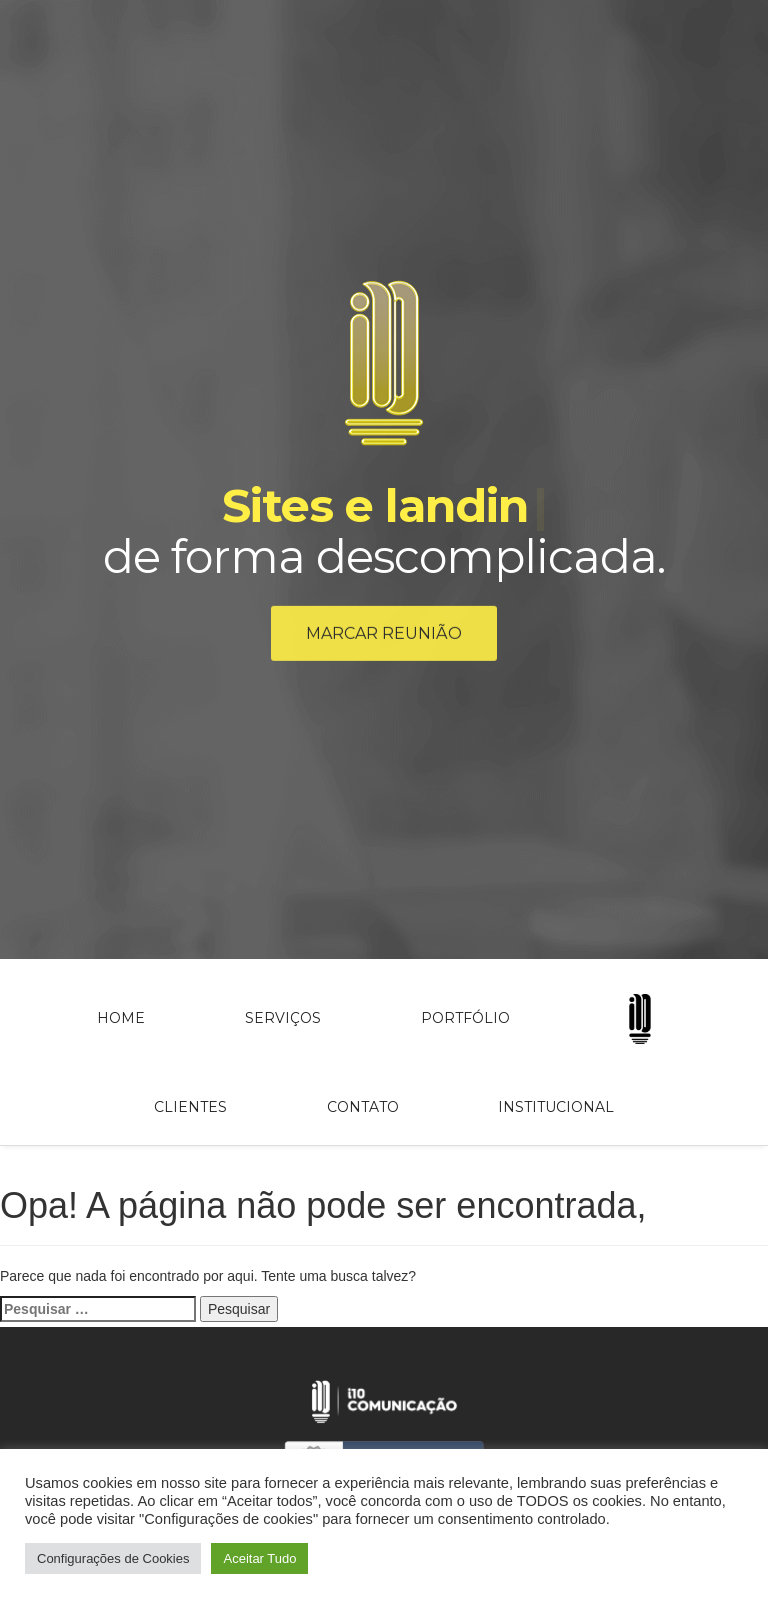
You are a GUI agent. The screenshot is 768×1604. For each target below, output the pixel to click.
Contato (363, 1107)
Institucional (556, 1107)
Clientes (190, 1107)
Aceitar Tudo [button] (259, 1558)
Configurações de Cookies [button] (113, 1558)
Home (121, 1018)
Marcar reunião (384, 635)
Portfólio (465, 1018)
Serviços (283, 1018)
